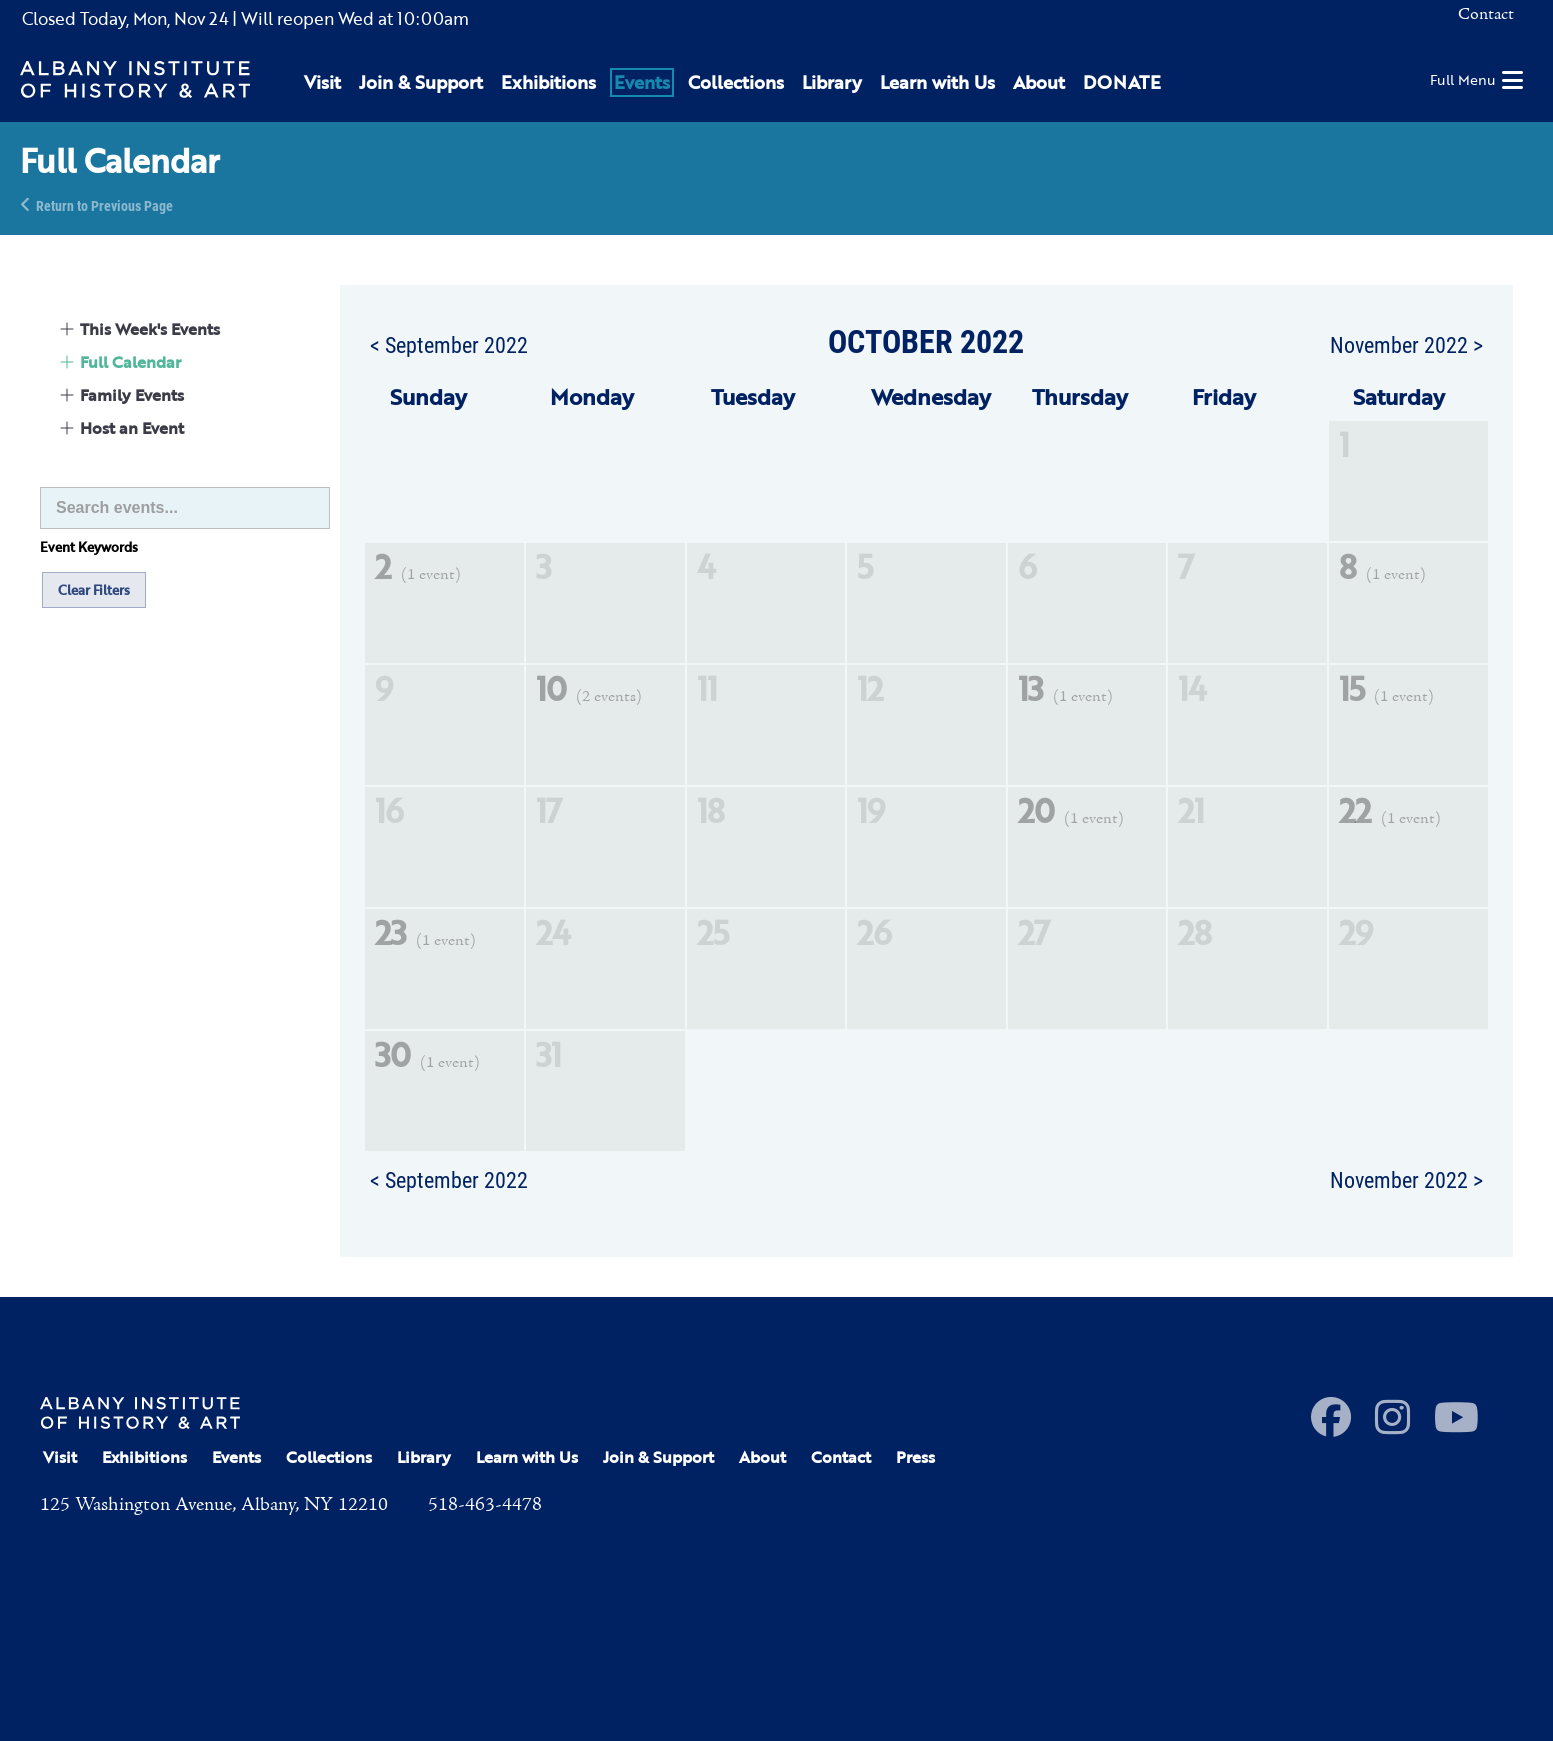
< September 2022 (449, 344)
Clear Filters (94, 590)
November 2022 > (1406, 344)
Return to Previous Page (104, 204)
